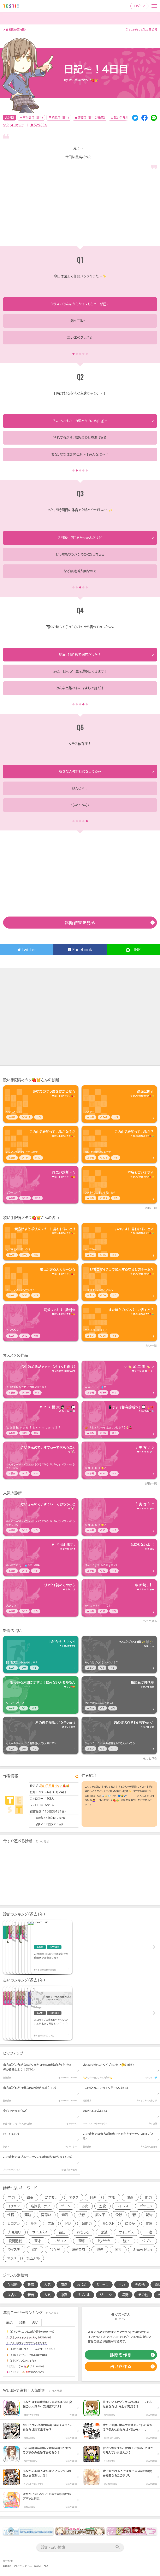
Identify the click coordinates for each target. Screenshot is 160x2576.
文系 (51, 2223)
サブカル (83, 2294)
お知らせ (38, 2566)
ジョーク (102, 2284)
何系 (93, 2197)
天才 (37, 2241)
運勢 (125, 2294)
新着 (31, 2284)
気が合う (104, 2241)
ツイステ (14, 2249)
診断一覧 (151, 1208)
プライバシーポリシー (22, 2566)
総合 (9, 2322)
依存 (81, 2214)
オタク (73, 2197)
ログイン (139, 6)
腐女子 (100, 2214)
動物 (149, 2214)
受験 (118, 2214)
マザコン (60, 2241)
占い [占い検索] (12, 2294)
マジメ (12, 2258)
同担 (118, 2249)
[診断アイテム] (40, 1104)
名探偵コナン (40, 2206)
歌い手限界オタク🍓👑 (83, 80)
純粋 (100, 2249)
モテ (34, 2223)
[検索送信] (118, 2547)
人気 (47, 2284)
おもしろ (83, 2232)
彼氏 (62, 2232)
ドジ (68, 2223)
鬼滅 (104, 2232)
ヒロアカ (14, 2223)
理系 (81, 2241)
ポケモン (146, 2206)
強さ (126, 2241)
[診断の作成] (121, 2355)
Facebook (80, 950)
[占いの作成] (121, 2366)
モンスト (108, 2223)
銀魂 (30, 2197)
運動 (27, 2214)
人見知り (14, 2232)
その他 (140, 2284)
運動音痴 (78, 2249)
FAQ (45, 2566)
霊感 (149, 2223)
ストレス (123, 2206)
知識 (64, 2214)
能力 (148, 2197)
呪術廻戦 (15, 2241)
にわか (130, 2223)
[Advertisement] (80, 205)
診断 (22, 2322)
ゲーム (65, 2206)
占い (121, 2284)
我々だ (55, 2249)
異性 (35, 2249)
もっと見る (150, 1621)
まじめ (82, 2284)
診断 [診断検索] (12, 2284)
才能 (111, 2197)
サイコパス (39, 2232)
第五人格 (33, 2258)
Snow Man (142, 2249)
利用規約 (7, 2566)
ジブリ (146, 2241)
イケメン (14, 2206)
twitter (26, 950)
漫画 (130, 2197)
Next (154, 1947)
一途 (148, 2232)
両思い (46, 2214)
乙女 (84, 2206)
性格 (10, 2214)
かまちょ (51, 2197)
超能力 (87, 2223)
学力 (11, 2197)
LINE (133, 950)
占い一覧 (151, 1345)
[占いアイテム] (40, 1241)
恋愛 (102, 2206)
